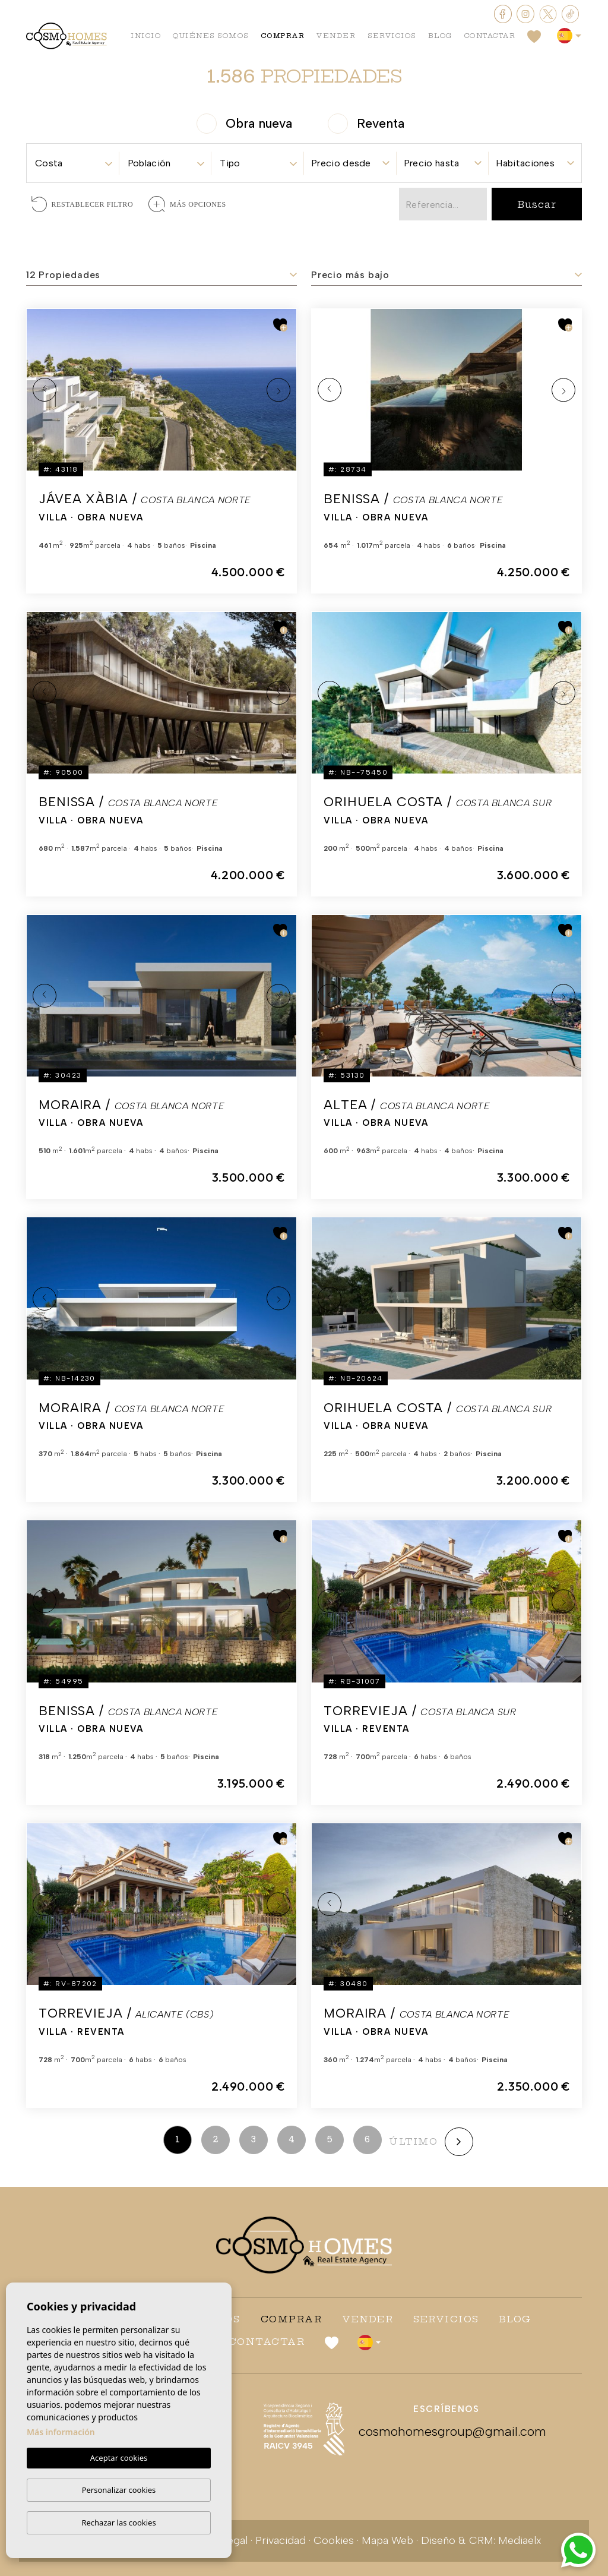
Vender (336, 35)
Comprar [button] (283, 35)
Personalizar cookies (119, 2490)
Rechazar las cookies (118, 2522)
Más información (61, 2432)
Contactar (490, 35)
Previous (44, 390)
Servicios (392, 35)
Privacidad (280, 2540)
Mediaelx (520, 2540)
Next (278, 390)
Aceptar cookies (118, 2458)
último (413, 2141)
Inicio (146, 35)
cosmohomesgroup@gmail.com (446, 2431)
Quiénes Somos (211, 35)
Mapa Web (387, 2540)
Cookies (334, 2540)
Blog (440, 35)
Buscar (536, 204)
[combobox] (73, 159)
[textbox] (73, 163)
